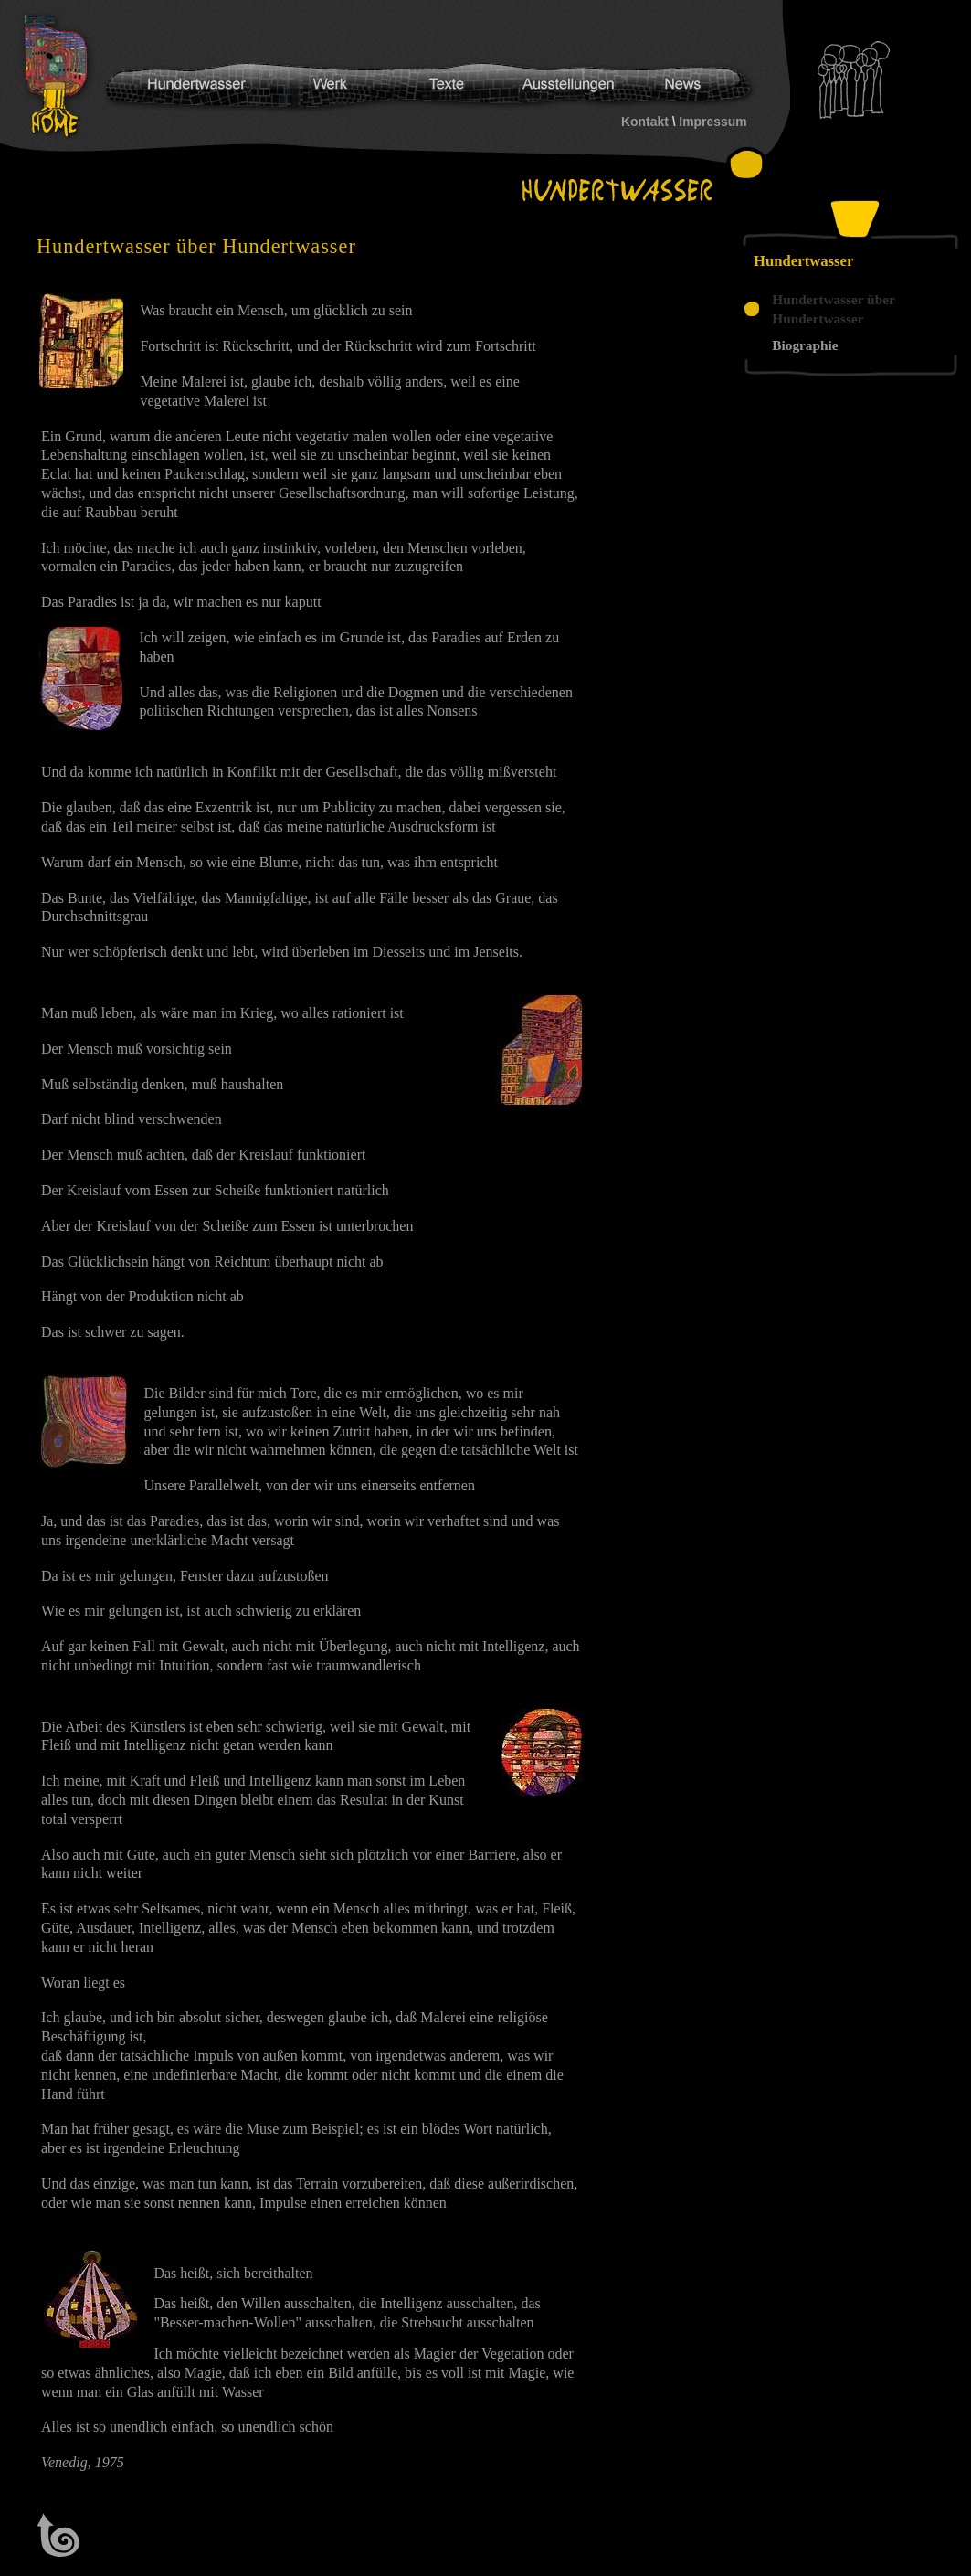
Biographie (805, 345)
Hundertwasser (60, 77)
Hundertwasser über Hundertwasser (833, 309)
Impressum (712, 121)
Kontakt (645, 121)
